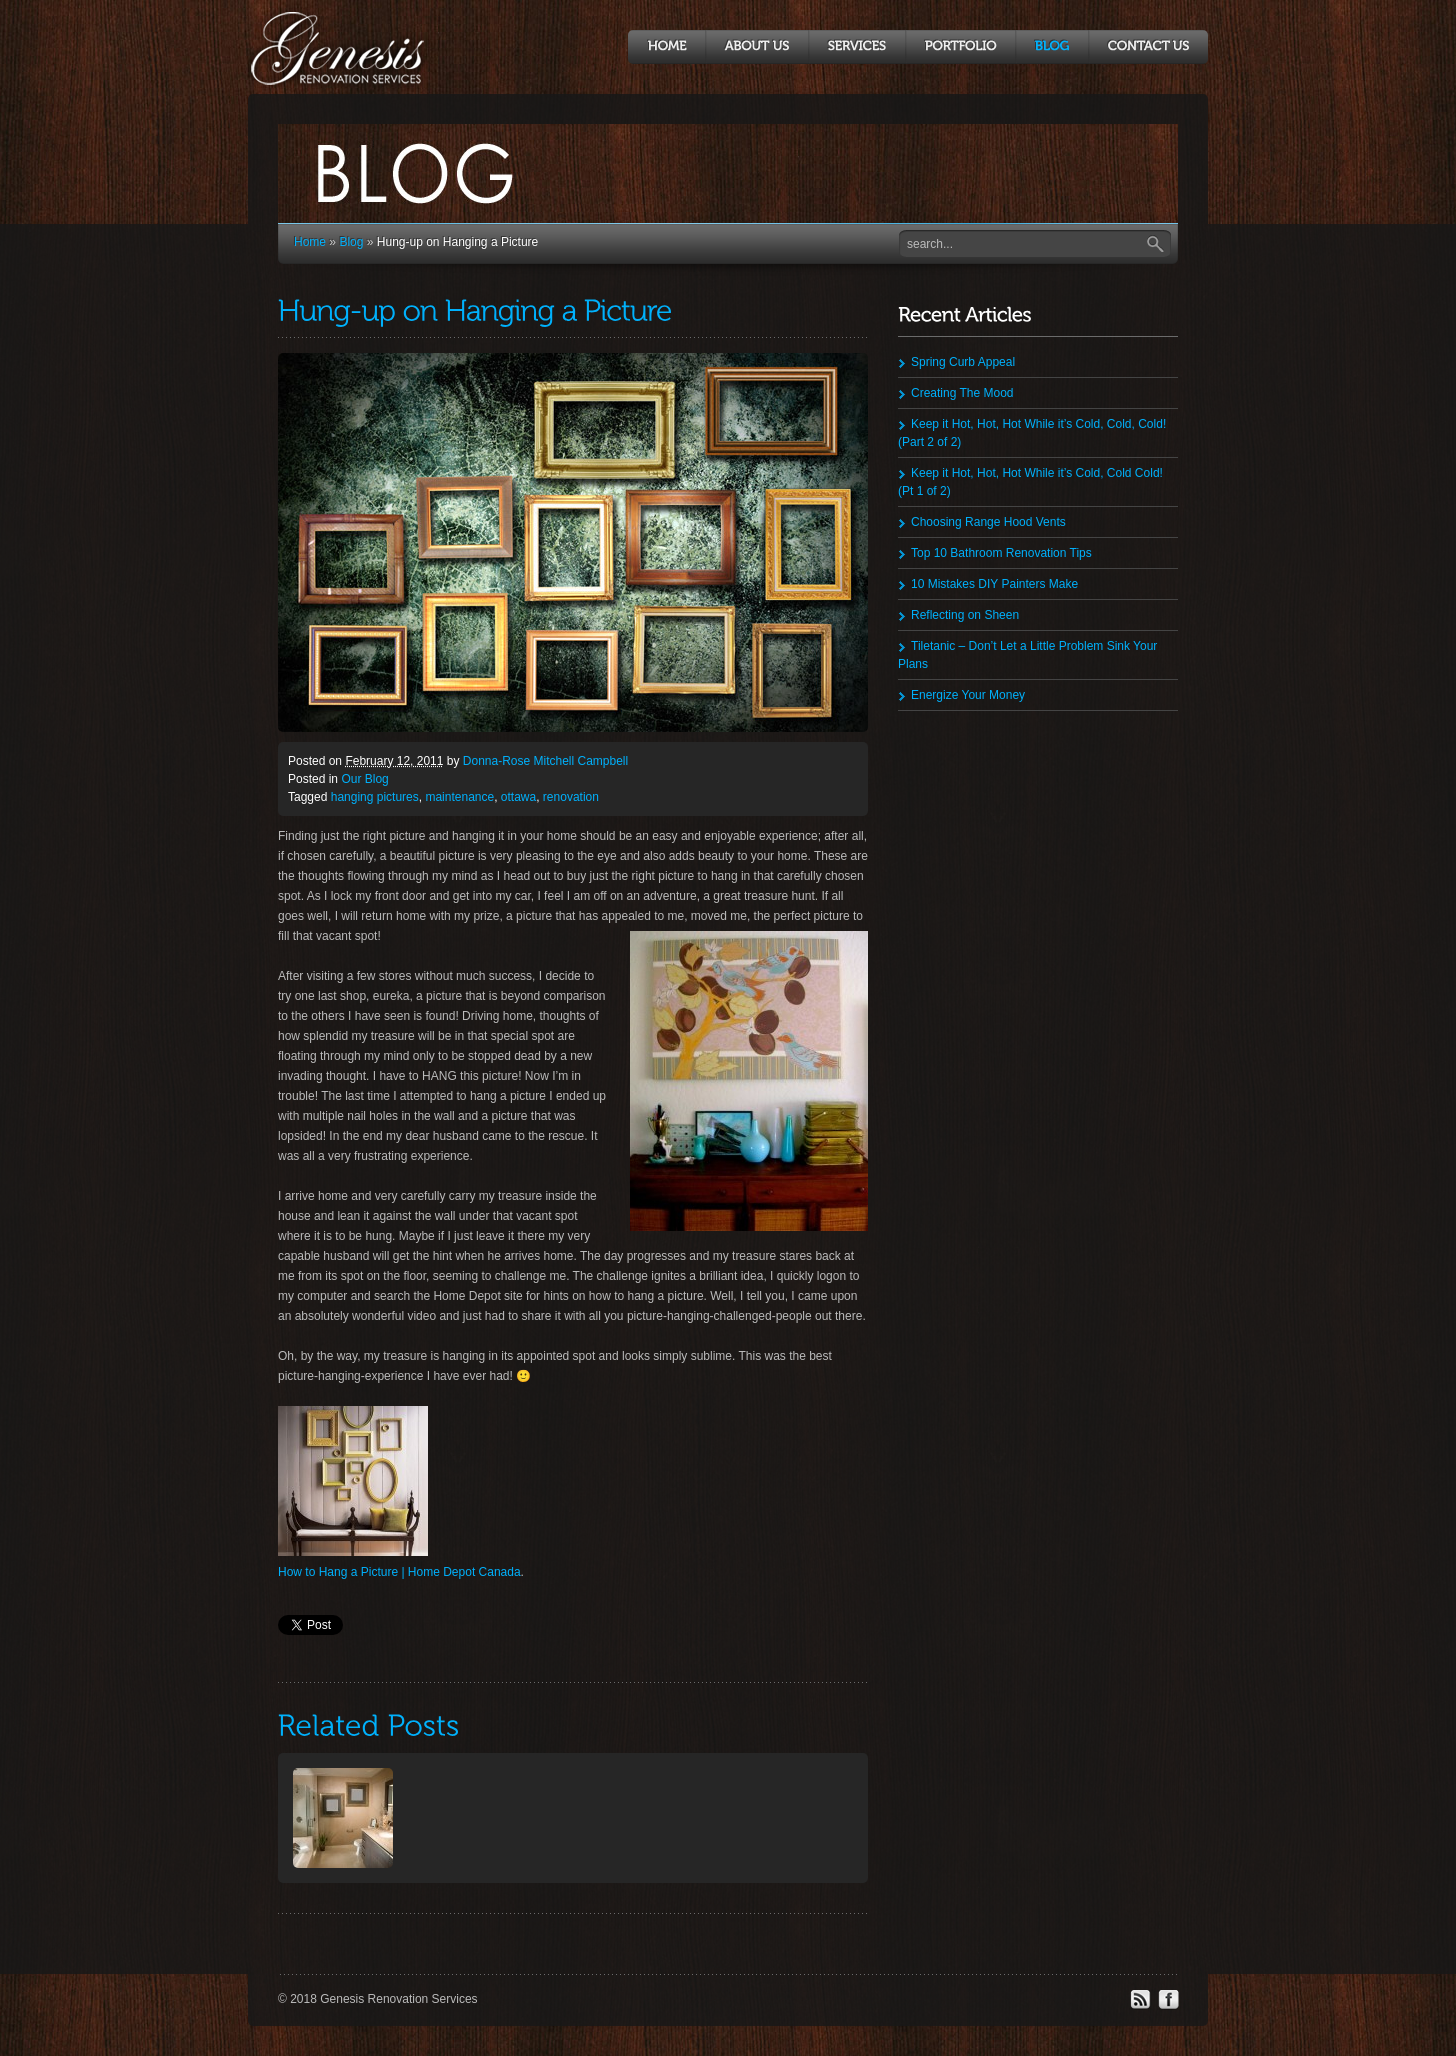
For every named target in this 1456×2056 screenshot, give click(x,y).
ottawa (518, 797)
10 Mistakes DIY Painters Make (994, 584)
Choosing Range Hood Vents (988, 522)
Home (310, 242)
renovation (571, 797)
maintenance (459, 797)
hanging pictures (375, 797)
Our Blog (364, 779)
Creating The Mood (962, 393)
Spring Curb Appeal (963, 362)
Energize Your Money (968, 695)
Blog (351, 242)
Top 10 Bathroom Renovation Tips (1001, 553)
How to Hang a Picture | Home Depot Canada (399, 1572)
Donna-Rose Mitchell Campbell (545, 761)
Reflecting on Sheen (965, 615)
